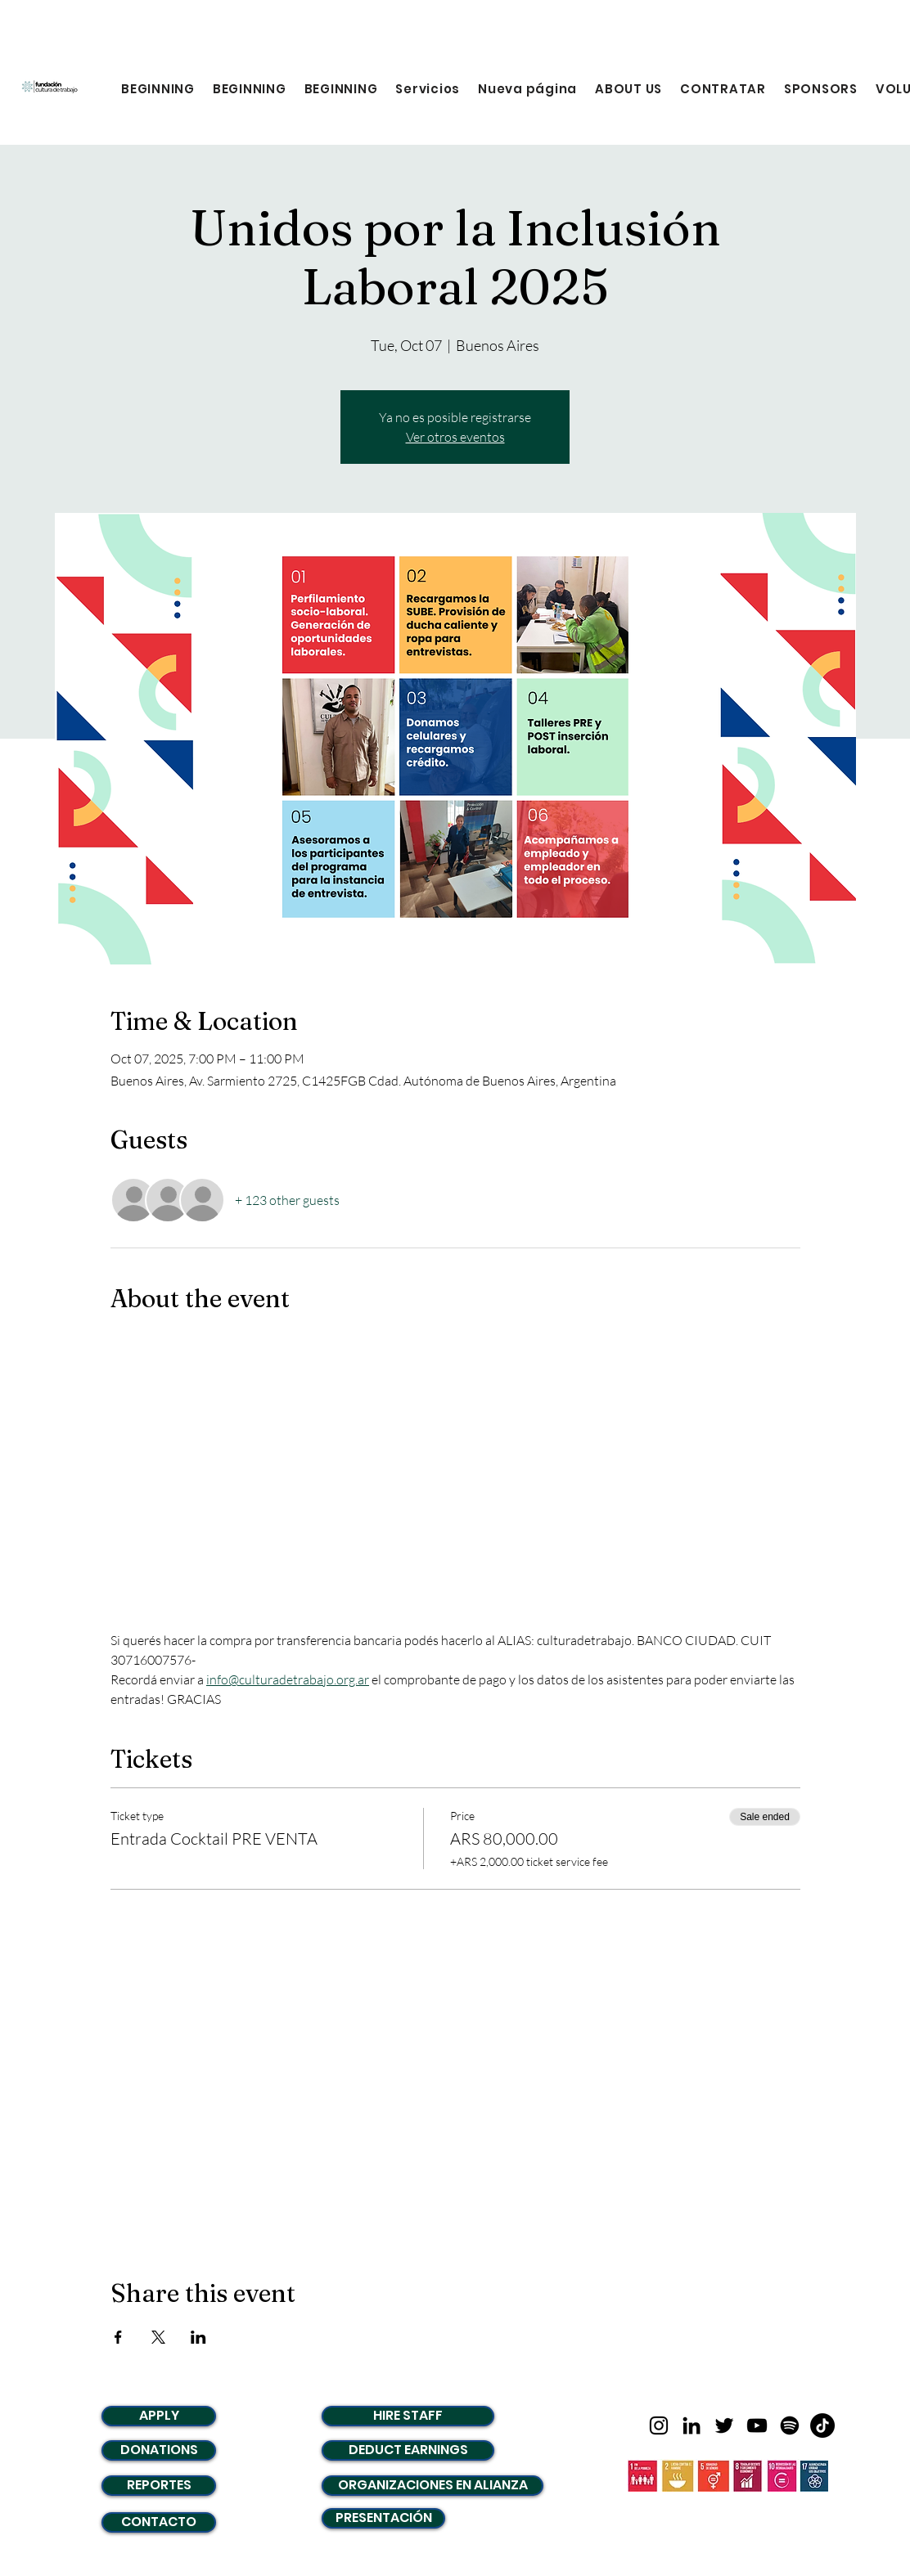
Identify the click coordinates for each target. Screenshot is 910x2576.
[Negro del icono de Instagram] (658, 2425)
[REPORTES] (158, 2485)
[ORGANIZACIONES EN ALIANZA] (432, 2485)
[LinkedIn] (691, 2425)
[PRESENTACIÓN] (383, 2518)
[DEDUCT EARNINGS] (408, 2450)
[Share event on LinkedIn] (198, 2337)
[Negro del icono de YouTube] (757, 2425)
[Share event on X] (158, 2337)
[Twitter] (724, 2425)
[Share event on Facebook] (118, 2337)
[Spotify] (789, 2425)
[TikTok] (822, 2425)
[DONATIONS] (158, 2450)
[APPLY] (158, 2416)
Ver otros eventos (455, 437)
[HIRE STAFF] (408, 2416)
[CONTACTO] (158, 2522)
